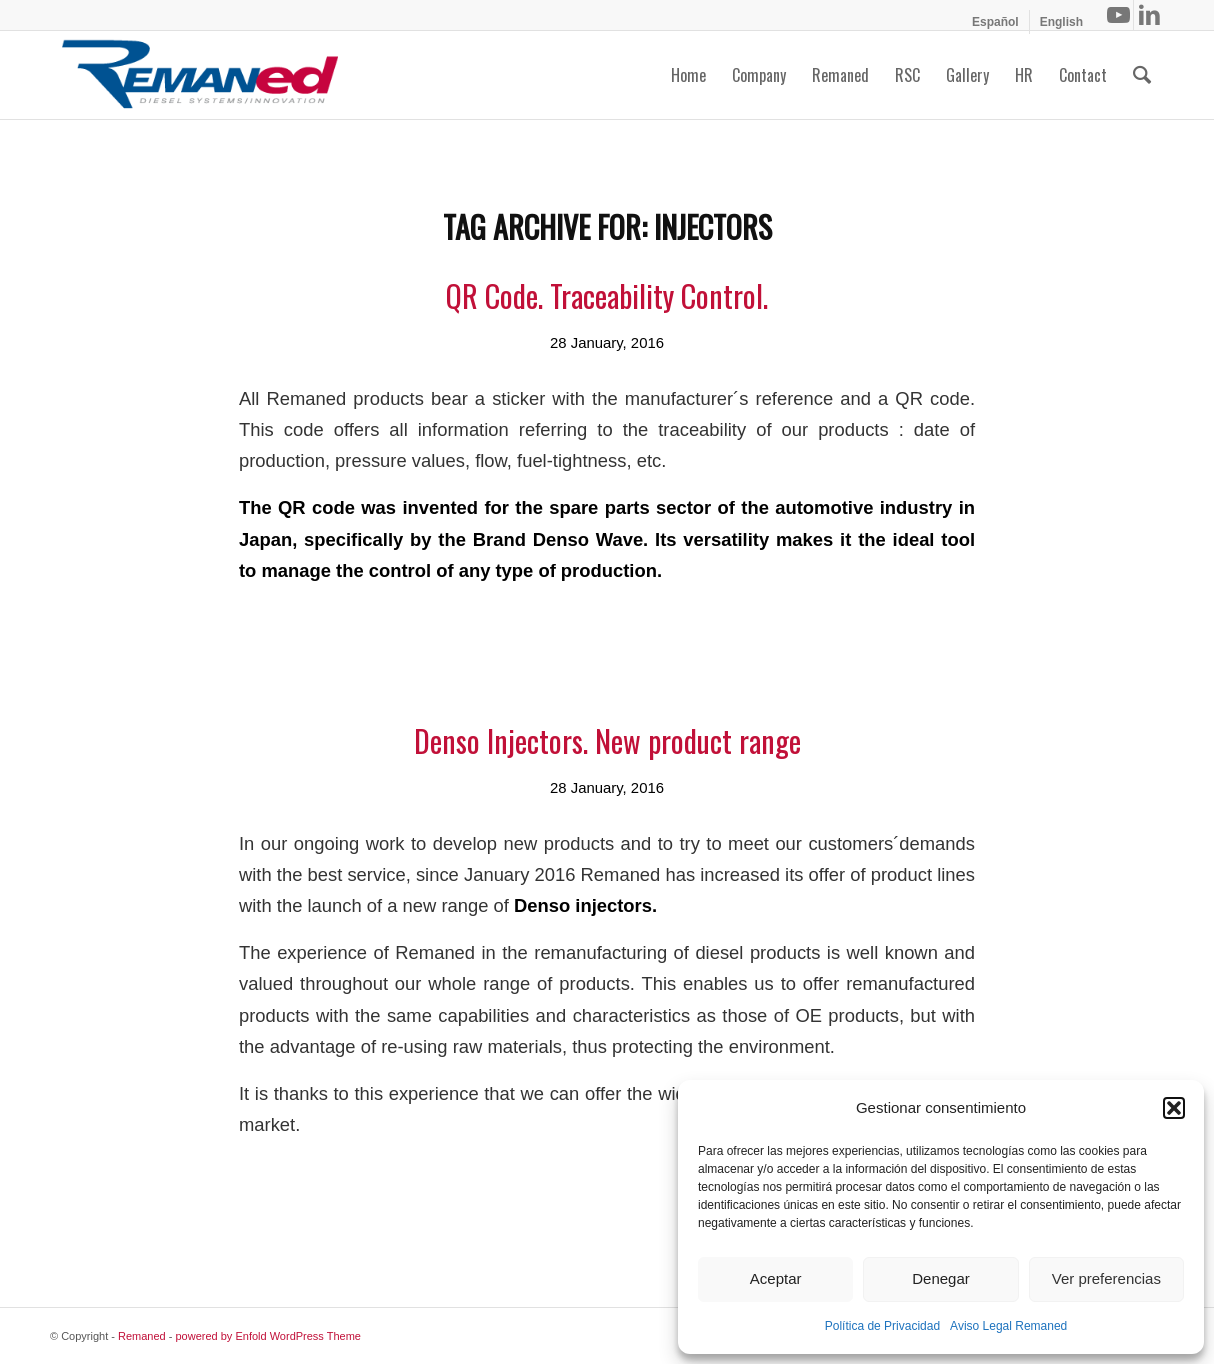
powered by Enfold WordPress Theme (268, 1336)
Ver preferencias (1106, 1278)
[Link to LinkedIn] (1149, 15)
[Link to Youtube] (1118, 15)
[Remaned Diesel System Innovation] (200, 75)
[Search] (1142, 75)
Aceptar (776, 1278)
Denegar (941, 1278)
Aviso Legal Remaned (1008, 1326)
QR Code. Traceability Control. (607, 295)
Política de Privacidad (882, 1326)
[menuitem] (996, 22)
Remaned (142, 1336)
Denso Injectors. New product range (607, 740)
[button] (1174, 1108)
